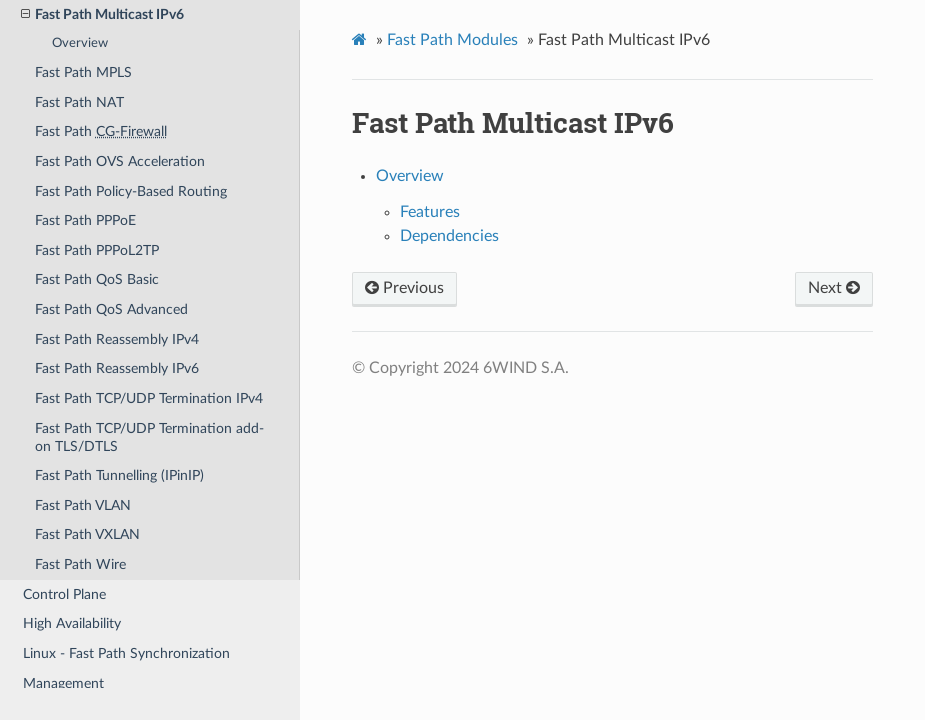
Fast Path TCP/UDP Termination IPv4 (149, 398)
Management (63, 683)
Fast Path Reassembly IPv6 (117, 368)
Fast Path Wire (80, 564)
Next (834, 288)
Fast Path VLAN (83, 505)
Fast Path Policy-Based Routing (131, 191)
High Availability (72, 623)
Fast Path (101, 131)
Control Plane (64, 594)
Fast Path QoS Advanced (111, 309)
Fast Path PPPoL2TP (97, 250)
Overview (80, 43)
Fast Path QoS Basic (97, 279)
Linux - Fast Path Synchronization (126, 653)
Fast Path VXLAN (87, 534)
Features (430, 212)
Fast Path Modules (452, 40)
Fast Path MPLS (83, 72)
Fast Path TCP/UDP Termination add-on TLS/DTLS (149, 437)
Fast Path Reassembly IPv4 (117, 339)
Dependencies (449, 236)
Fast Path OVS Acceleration (120, 161)
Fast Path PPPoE (85, 220)
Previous (404, 288)
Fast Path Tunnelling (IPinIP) (119, 475)
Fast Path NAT (79, 102)
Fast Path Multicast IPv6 (102, 15)
